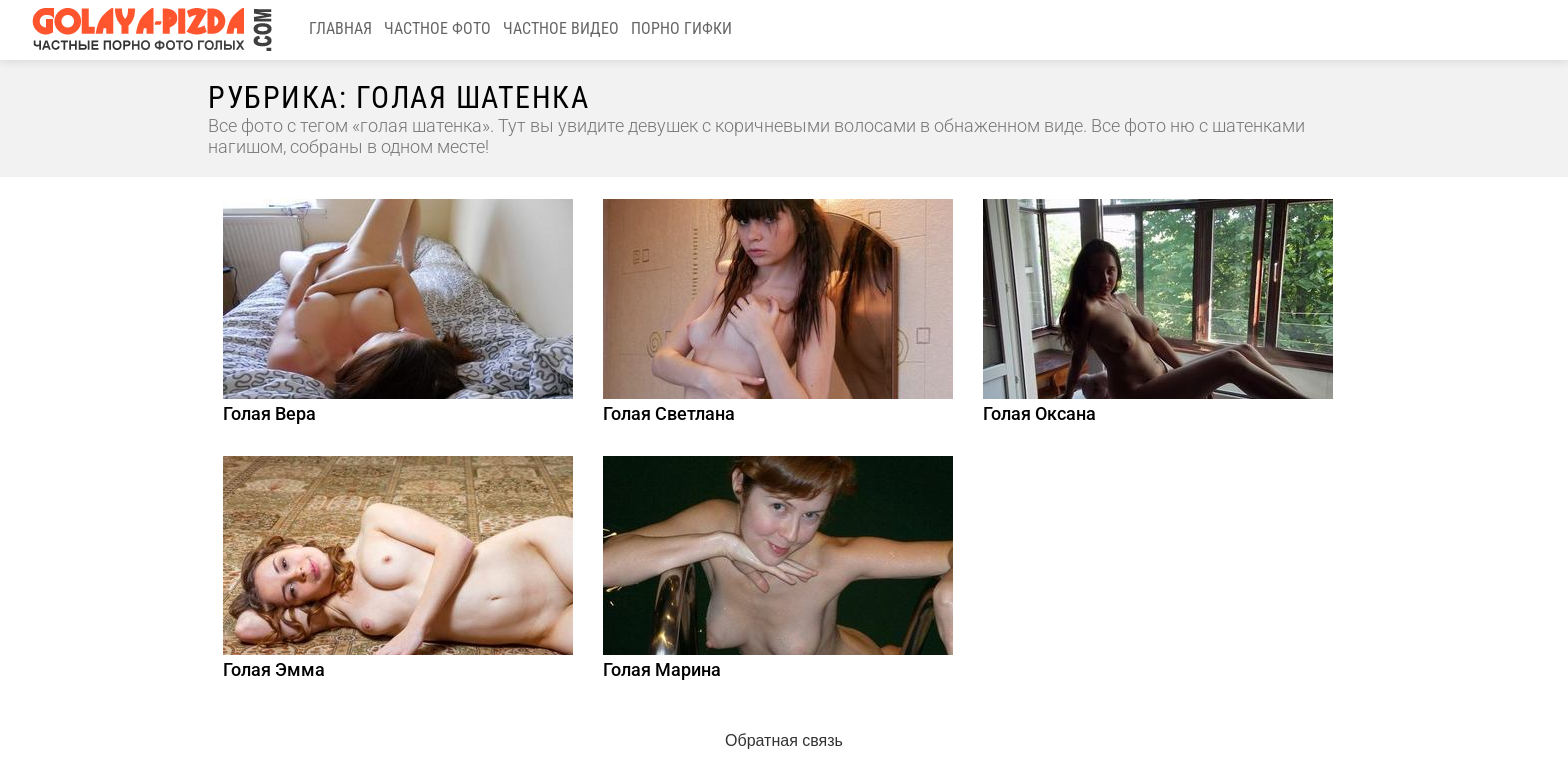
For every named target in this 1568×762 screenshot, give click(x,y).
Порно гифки (681, 28)
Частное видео (561, 28)
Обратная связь (784, 740)
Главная (340, 28)
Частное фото (437, 28)
